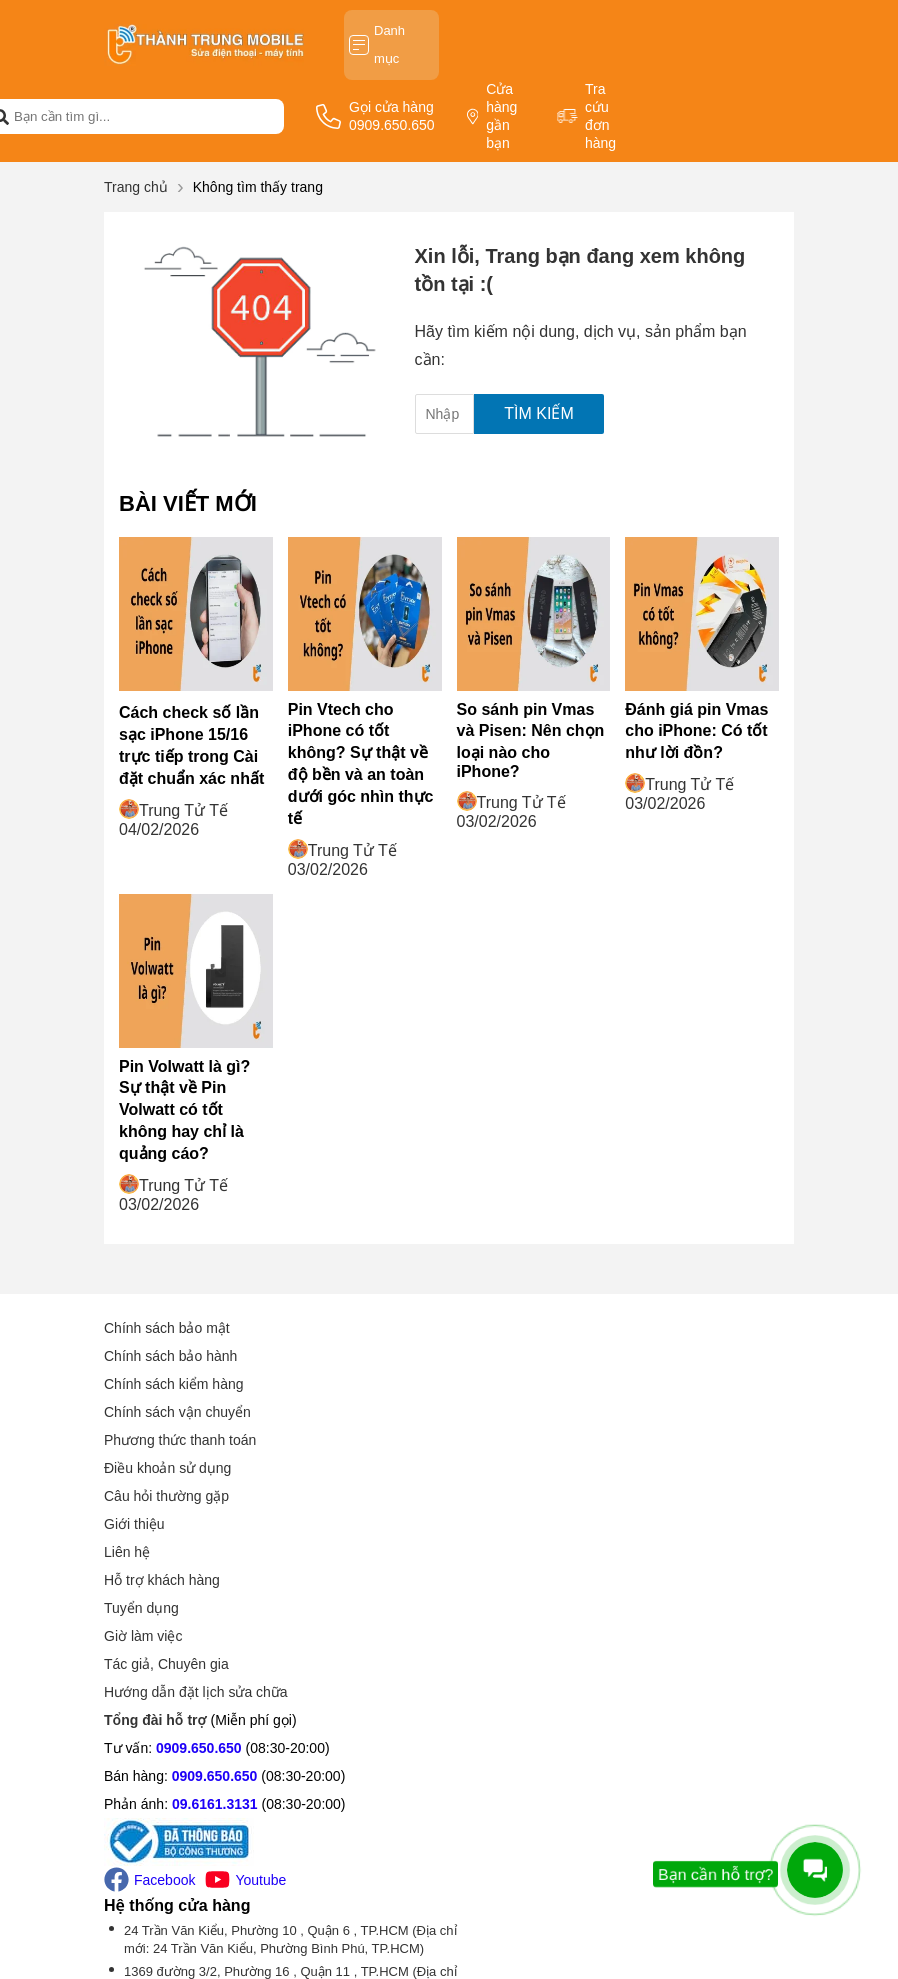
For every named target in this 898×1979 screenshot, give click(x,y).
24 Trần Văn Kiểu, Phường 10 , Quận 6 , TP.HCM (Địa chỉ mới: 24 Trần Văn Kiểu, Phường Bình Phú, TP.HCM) (630, 1563)
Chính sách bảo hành (170, 1356)
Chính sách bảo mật (167, 1328)
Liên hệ (487, 1356)
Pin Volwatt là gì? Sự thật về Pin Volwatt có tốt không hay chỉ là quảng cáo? (184, 1110)
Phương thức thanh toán (180, 1440)
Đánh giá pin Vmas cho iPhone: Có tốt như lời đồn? (696, 731)
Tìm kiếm (538, 413)
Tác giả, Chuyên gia (526, 1468)
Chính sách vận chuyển (177, 1412)
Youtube (245, 1683)
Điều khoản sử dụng (167, 1468)
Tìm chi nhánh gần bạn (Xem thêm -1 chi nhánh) (603, 1779)
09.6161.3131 (215, 1608)
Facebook (149, 1683)
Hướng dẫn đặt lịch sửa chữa (556, 1496)
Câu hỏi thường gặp (166, 1496)
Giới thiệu (494, 1328)
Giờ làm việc (503, 1440)
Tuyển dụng (501, 1412)
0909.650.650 (199, 1552)
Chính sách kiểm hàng (174, 1384)
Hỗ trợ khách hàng (522, 1384)
